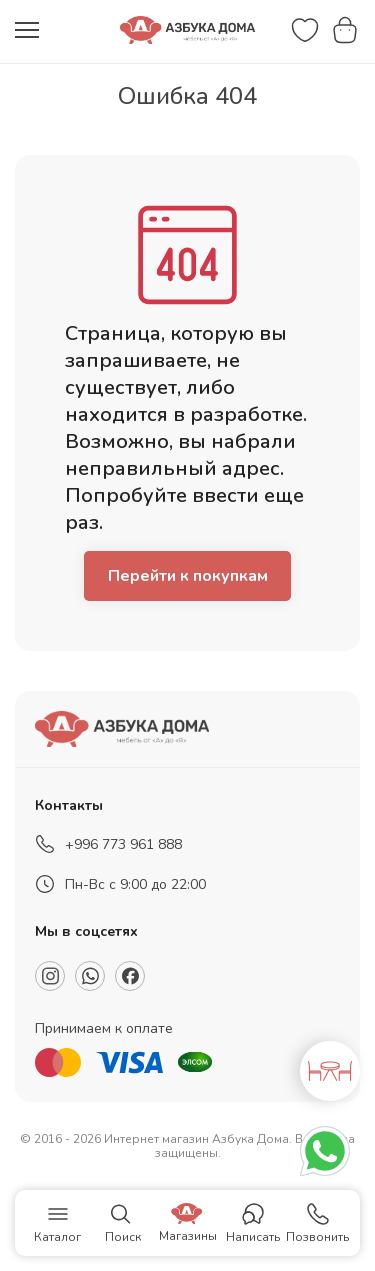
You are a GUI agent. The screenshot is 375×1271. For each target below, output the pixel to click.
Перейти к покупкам (188, 576)
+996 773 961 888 (123, 844)
